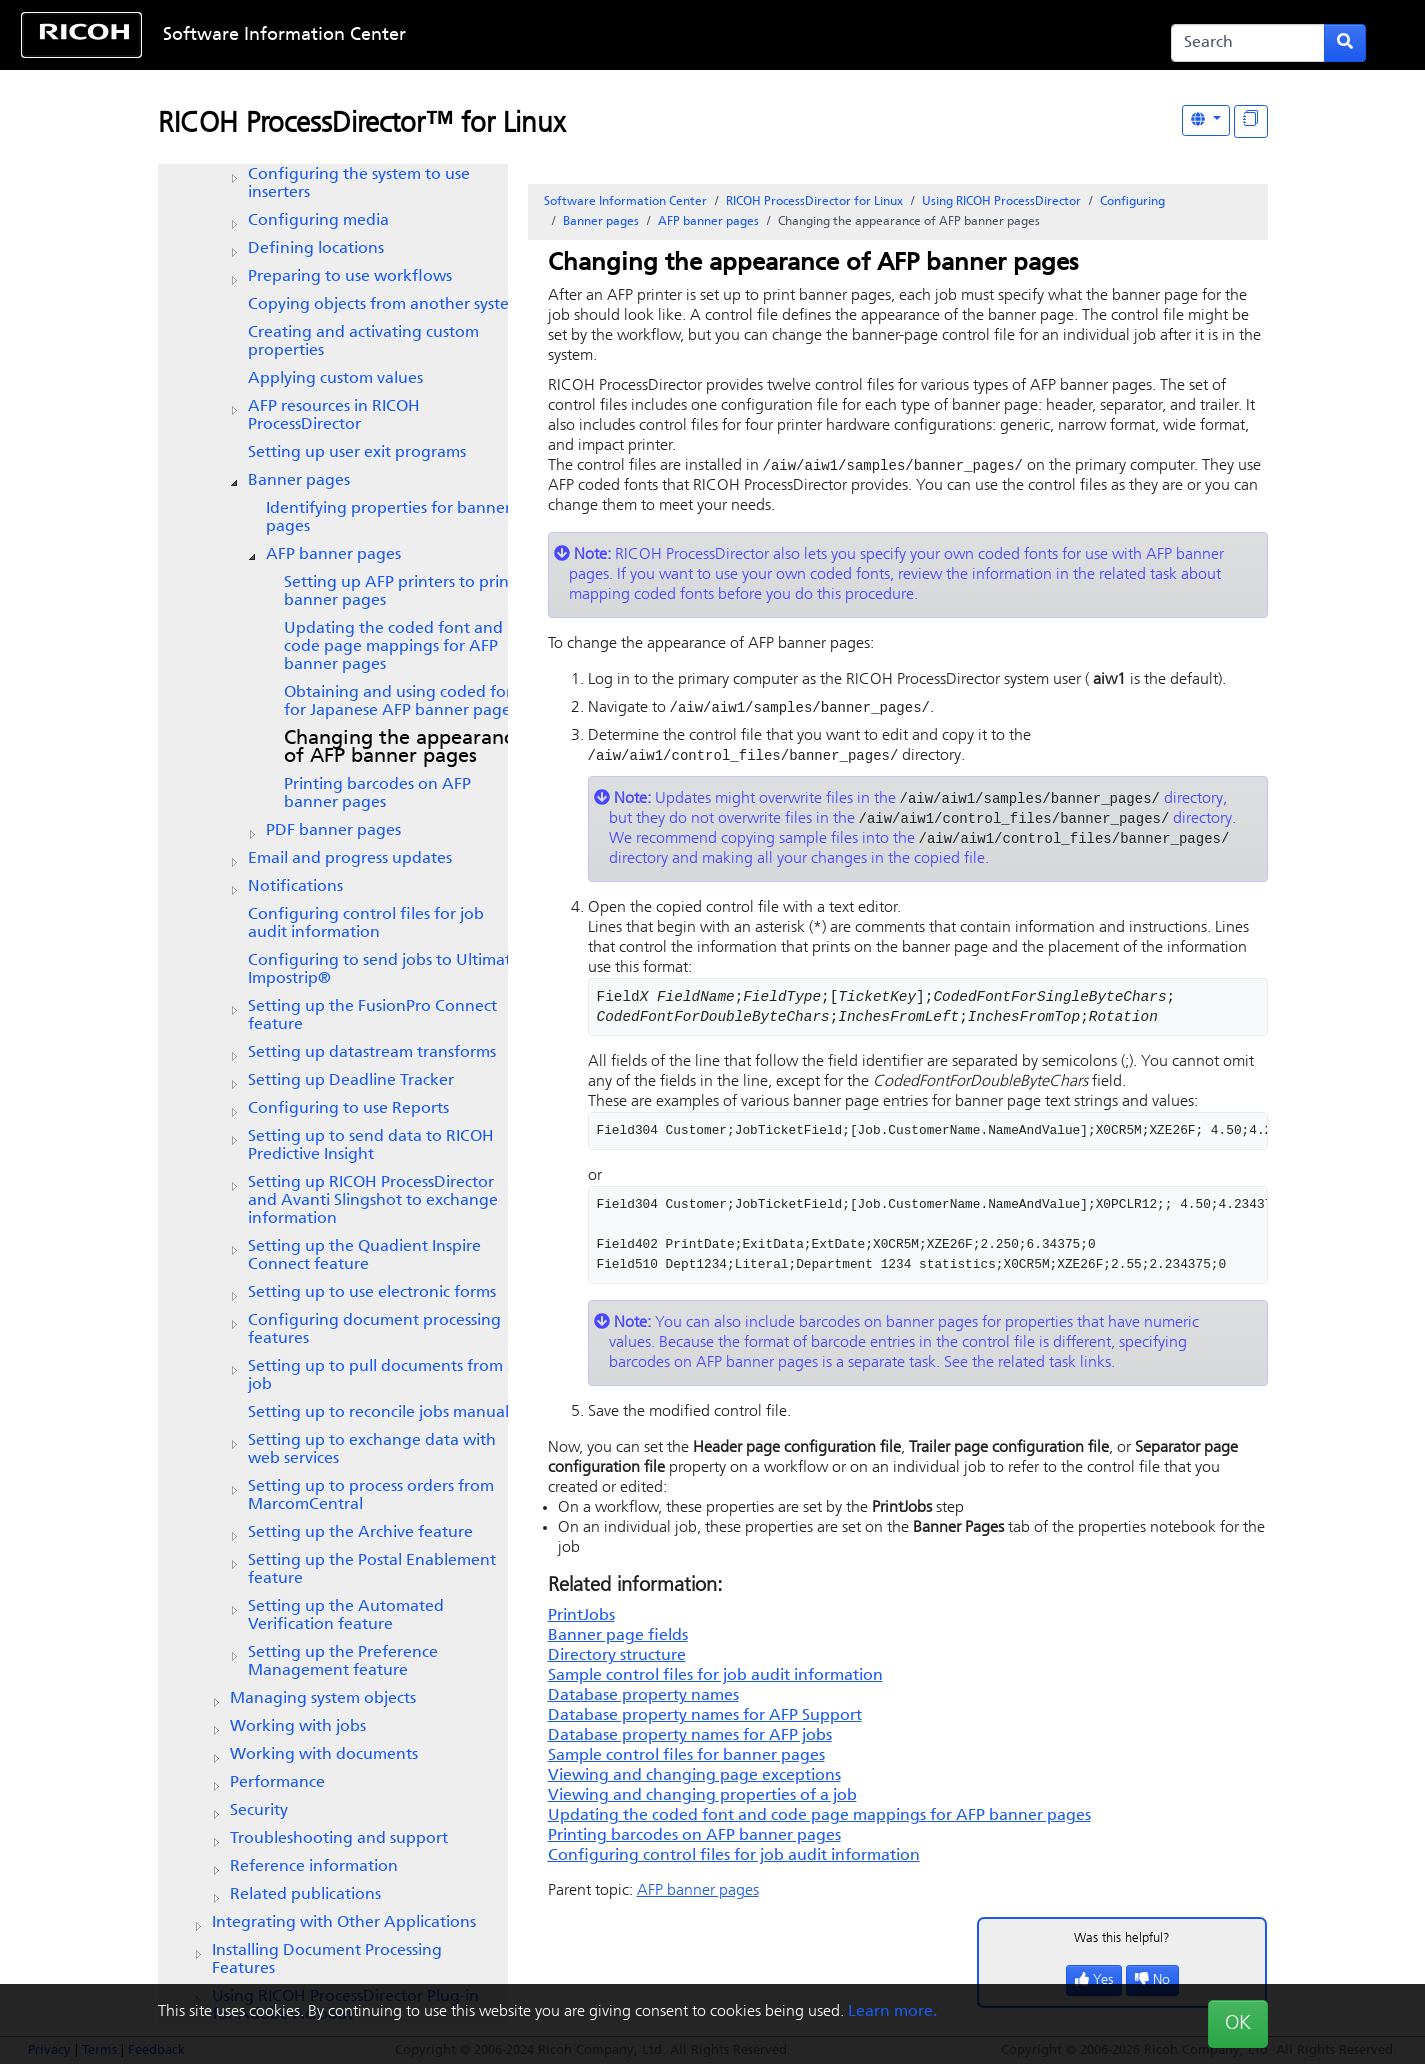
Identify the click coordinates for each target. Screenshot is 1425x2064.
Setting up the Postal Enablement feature (372, 1570)
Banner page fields (618, 1642)
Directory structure (617, 1662)
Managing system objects (323, 1699)
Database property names (643, 1702)
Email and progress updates (350, 859)
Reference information (314, 1867)
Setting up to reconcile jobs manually (384, 1413)
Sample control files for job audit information (715, 1682)
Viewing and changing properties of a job (702, 1802)
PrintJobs (581, 1622)
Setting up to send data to (371, 1146)
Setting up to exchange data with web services (372, 1450)
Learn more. (892, 2012)
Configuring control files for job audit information (366, 924)
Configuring (1132, 202)
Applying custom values (335, 379)
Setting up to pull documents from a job (382, 1376)
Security (259, 1811)
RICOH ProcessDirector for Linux (814, 202)
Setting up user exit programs (357, 453)
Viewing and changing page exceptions (694, 1782)
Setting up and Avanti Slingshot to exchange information (373, 1201)
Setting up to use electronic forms (372, 1293)
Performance (277, 1783)
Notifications (295, 887)
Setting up (351, 1081)
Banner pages (299, 481)
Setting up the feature (364, 1256)
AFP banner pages (333, 555)
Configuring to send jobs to (384, 970)
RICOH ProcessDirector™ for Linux (361, 125)
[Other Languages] (1206, 120)
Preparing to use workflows (350, 277)
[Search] (1248, 43)
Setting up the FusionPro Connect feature (372, 1016)
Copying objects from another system (385, 305)
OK (1238, 2024)
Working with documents (324, 1755)
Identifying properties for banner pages (388, 518)
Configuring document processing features (374, 1330)
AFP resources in (334, 416)
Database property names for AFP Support (705, 1722)
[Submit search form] (1345, 43)
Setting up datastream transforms (372, 1053)
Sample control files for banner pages (686, 1762)
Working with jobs (298, 1727)
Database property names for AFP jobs (690, 1742)
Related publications (305, 1895)
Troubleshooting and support (339, 1839)
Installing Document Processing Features (327, 1960)
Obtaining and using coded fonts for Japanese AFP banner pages (406, 702)
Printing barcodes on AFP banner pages (377, 794)
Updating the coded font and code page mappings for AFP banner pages (393, 647)
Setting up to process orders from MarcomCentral (371, 1496)
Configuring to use (348, 1109)
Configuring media (318, 221)
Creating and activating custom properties (363, 342)
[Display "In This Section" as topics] (1251, 121)
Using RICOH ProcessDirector (1001, 202)
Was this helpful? (1122, 1944)
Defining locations (316, 249)
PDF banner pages (333, 831)
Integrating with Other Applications (344, 1923)
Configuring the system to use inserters (359, 184)
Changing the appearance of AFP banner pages (404, 748)
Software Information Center (284, 35)
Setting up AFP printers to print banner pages (399, 592)
